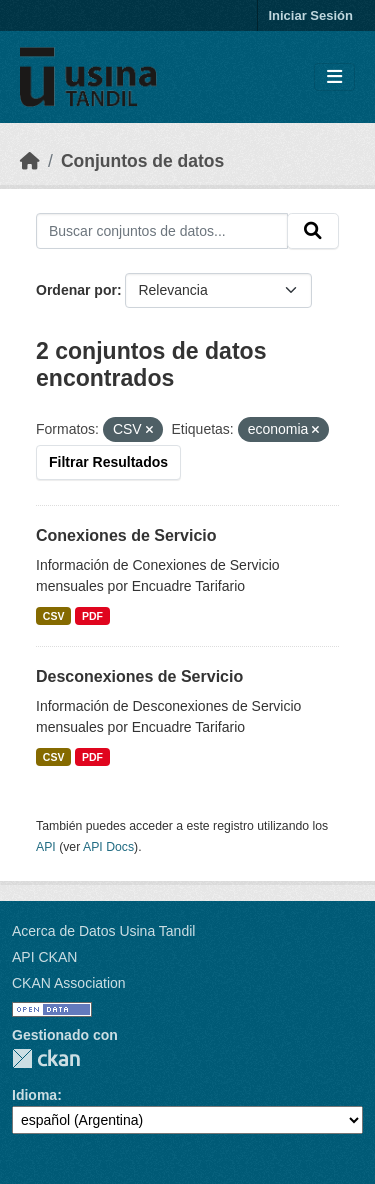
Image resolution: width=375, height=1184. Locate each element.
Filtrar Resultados (108, 462)
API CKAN (44, 957)
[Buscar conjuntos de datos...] (162, 231)
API (46, 847)
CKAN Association (69, 983)
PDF (92, 616)
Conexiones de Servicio (126, 535)
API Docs (108, 847)
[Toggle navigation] (334, 77)
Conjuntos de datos (142, 161)
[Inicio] (30, 161)
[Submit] (313, 231)
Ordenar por (76, 290)
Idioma (34, 1095)
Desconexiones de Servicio (139, 676)
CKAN (46, 1058)
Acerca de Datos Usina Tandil (103, 931)
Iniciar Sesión (310, 15)
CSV (54, 616)
